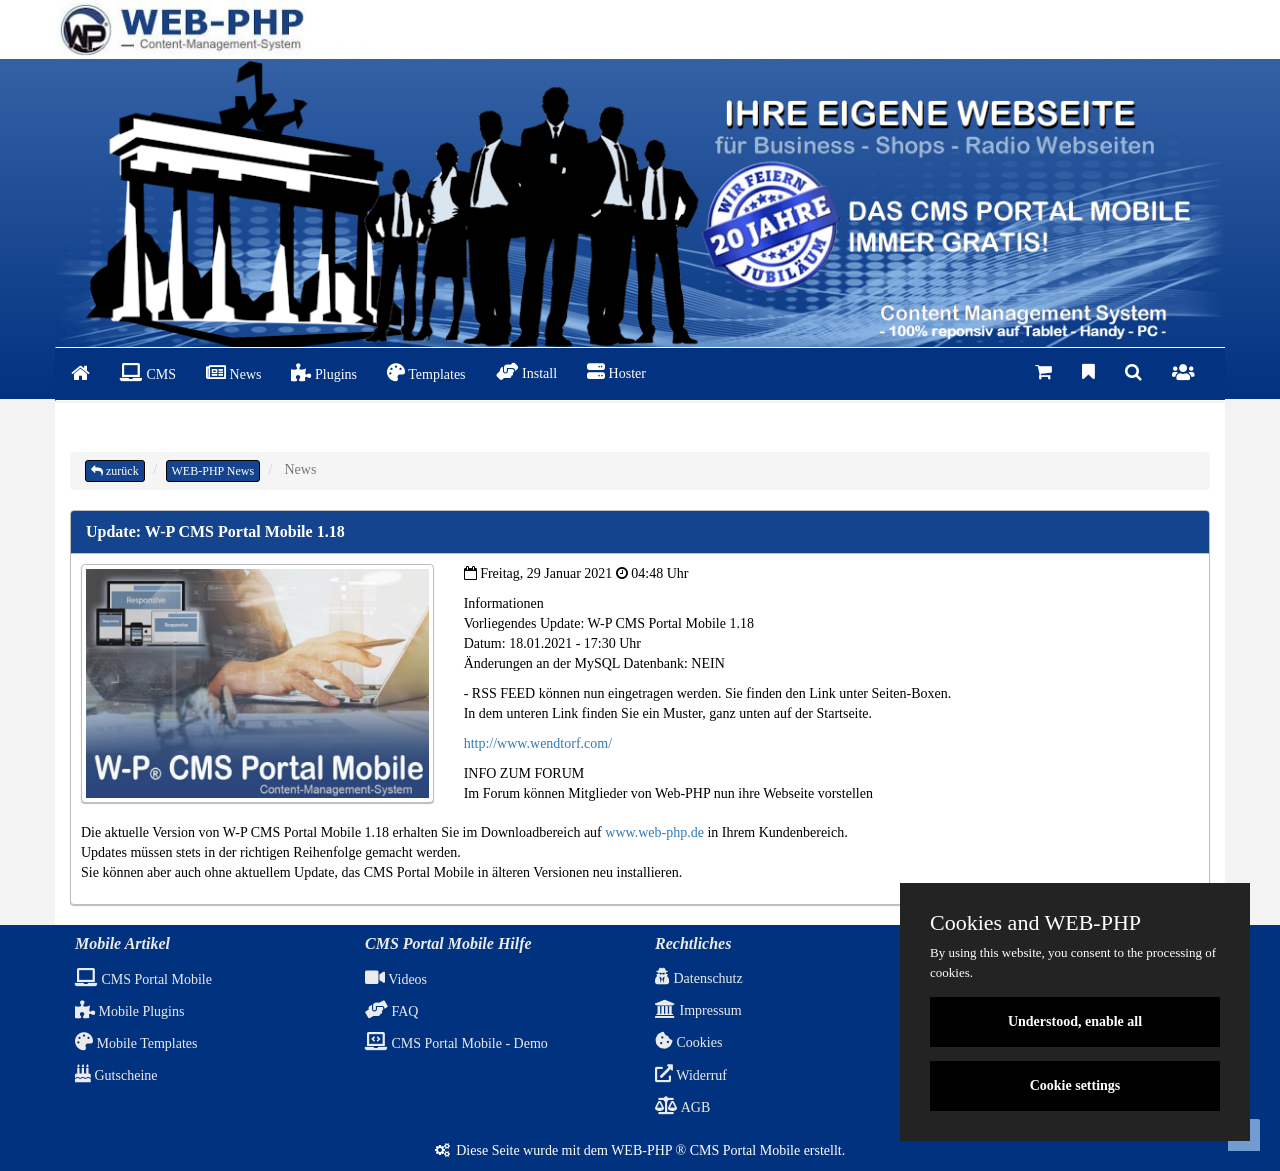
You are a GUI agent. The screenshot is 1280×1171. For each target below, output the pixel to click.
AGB (682, 1107)
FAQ (391, 1011)
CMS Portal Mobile (143, 979)
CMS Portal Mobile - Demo (456, 1043)
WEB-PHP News (213, 471)
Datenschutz (699, 978)
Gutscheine (116, 1075)
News (233, 372)
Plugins (324, 372)
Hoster (616, 372)
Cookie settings (1075, 1085)
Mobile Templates (136, 1043)
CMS (148, 372)
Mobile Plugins (129, 1011)
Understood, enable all (1075, 1021)
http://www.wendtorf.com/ (538, 743)
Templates (426, 372)
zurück (115, 471)
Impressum (698, 1010)
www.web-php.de (654, 832)
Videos (396, 979)
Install (527, 372)
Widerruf (691, 1075)
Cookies (688, 1042)
